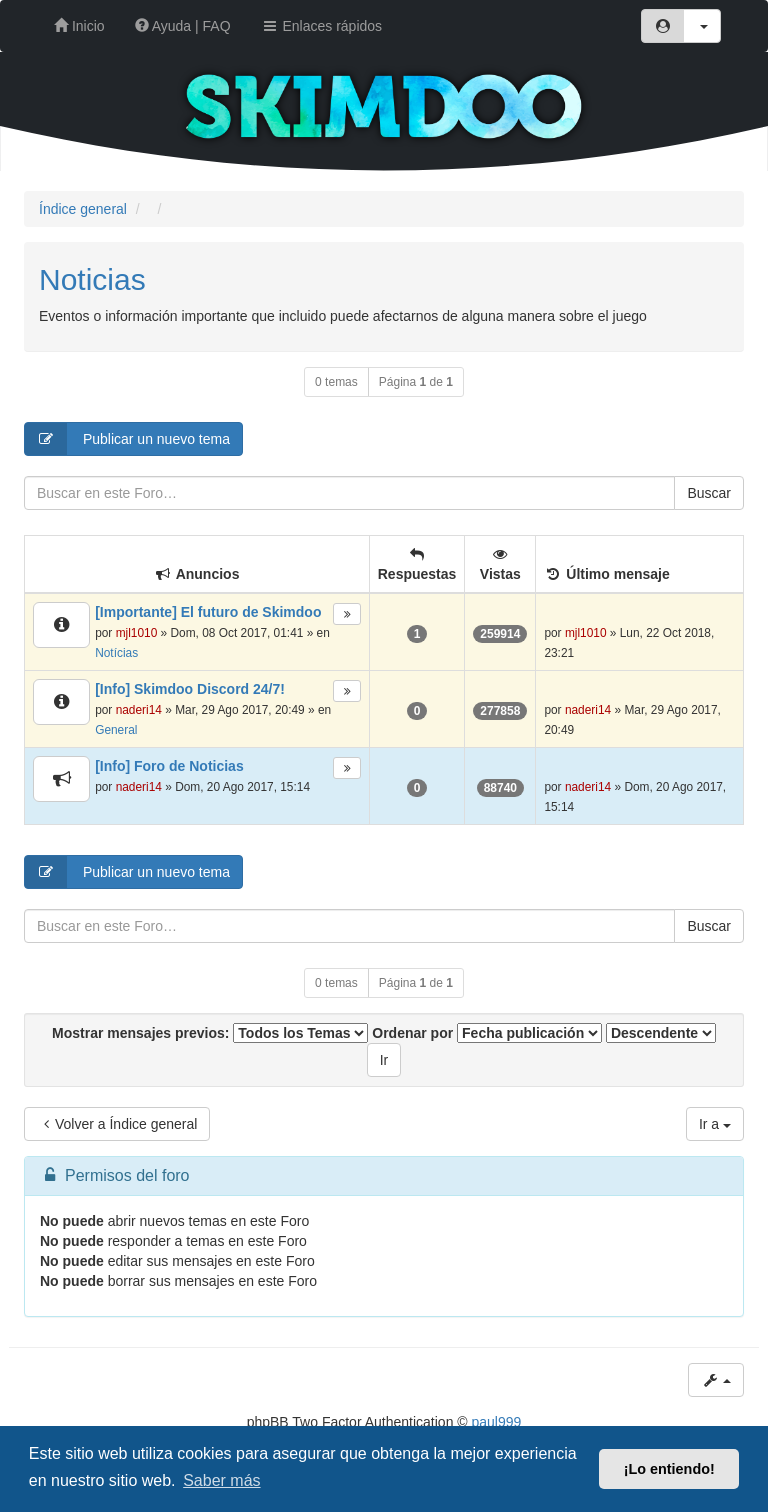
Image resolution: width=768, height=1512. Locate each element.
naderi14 (139, 710)
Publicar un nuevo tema (127, 439)
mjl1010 (137, 633)
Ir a (715, 1124)
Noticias (92, 279)
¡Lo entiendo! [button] (669, 1469)
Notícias (116, 653)
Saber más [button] (221, 1480)
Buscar (709, 493)
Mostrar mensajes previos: (210, 1033)
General (116, 730)
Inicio (79, 26)
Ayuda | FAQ (183, 26)
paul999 (497, 1422)
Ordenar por (487, 1033)
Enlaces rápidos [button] (322, 26)
